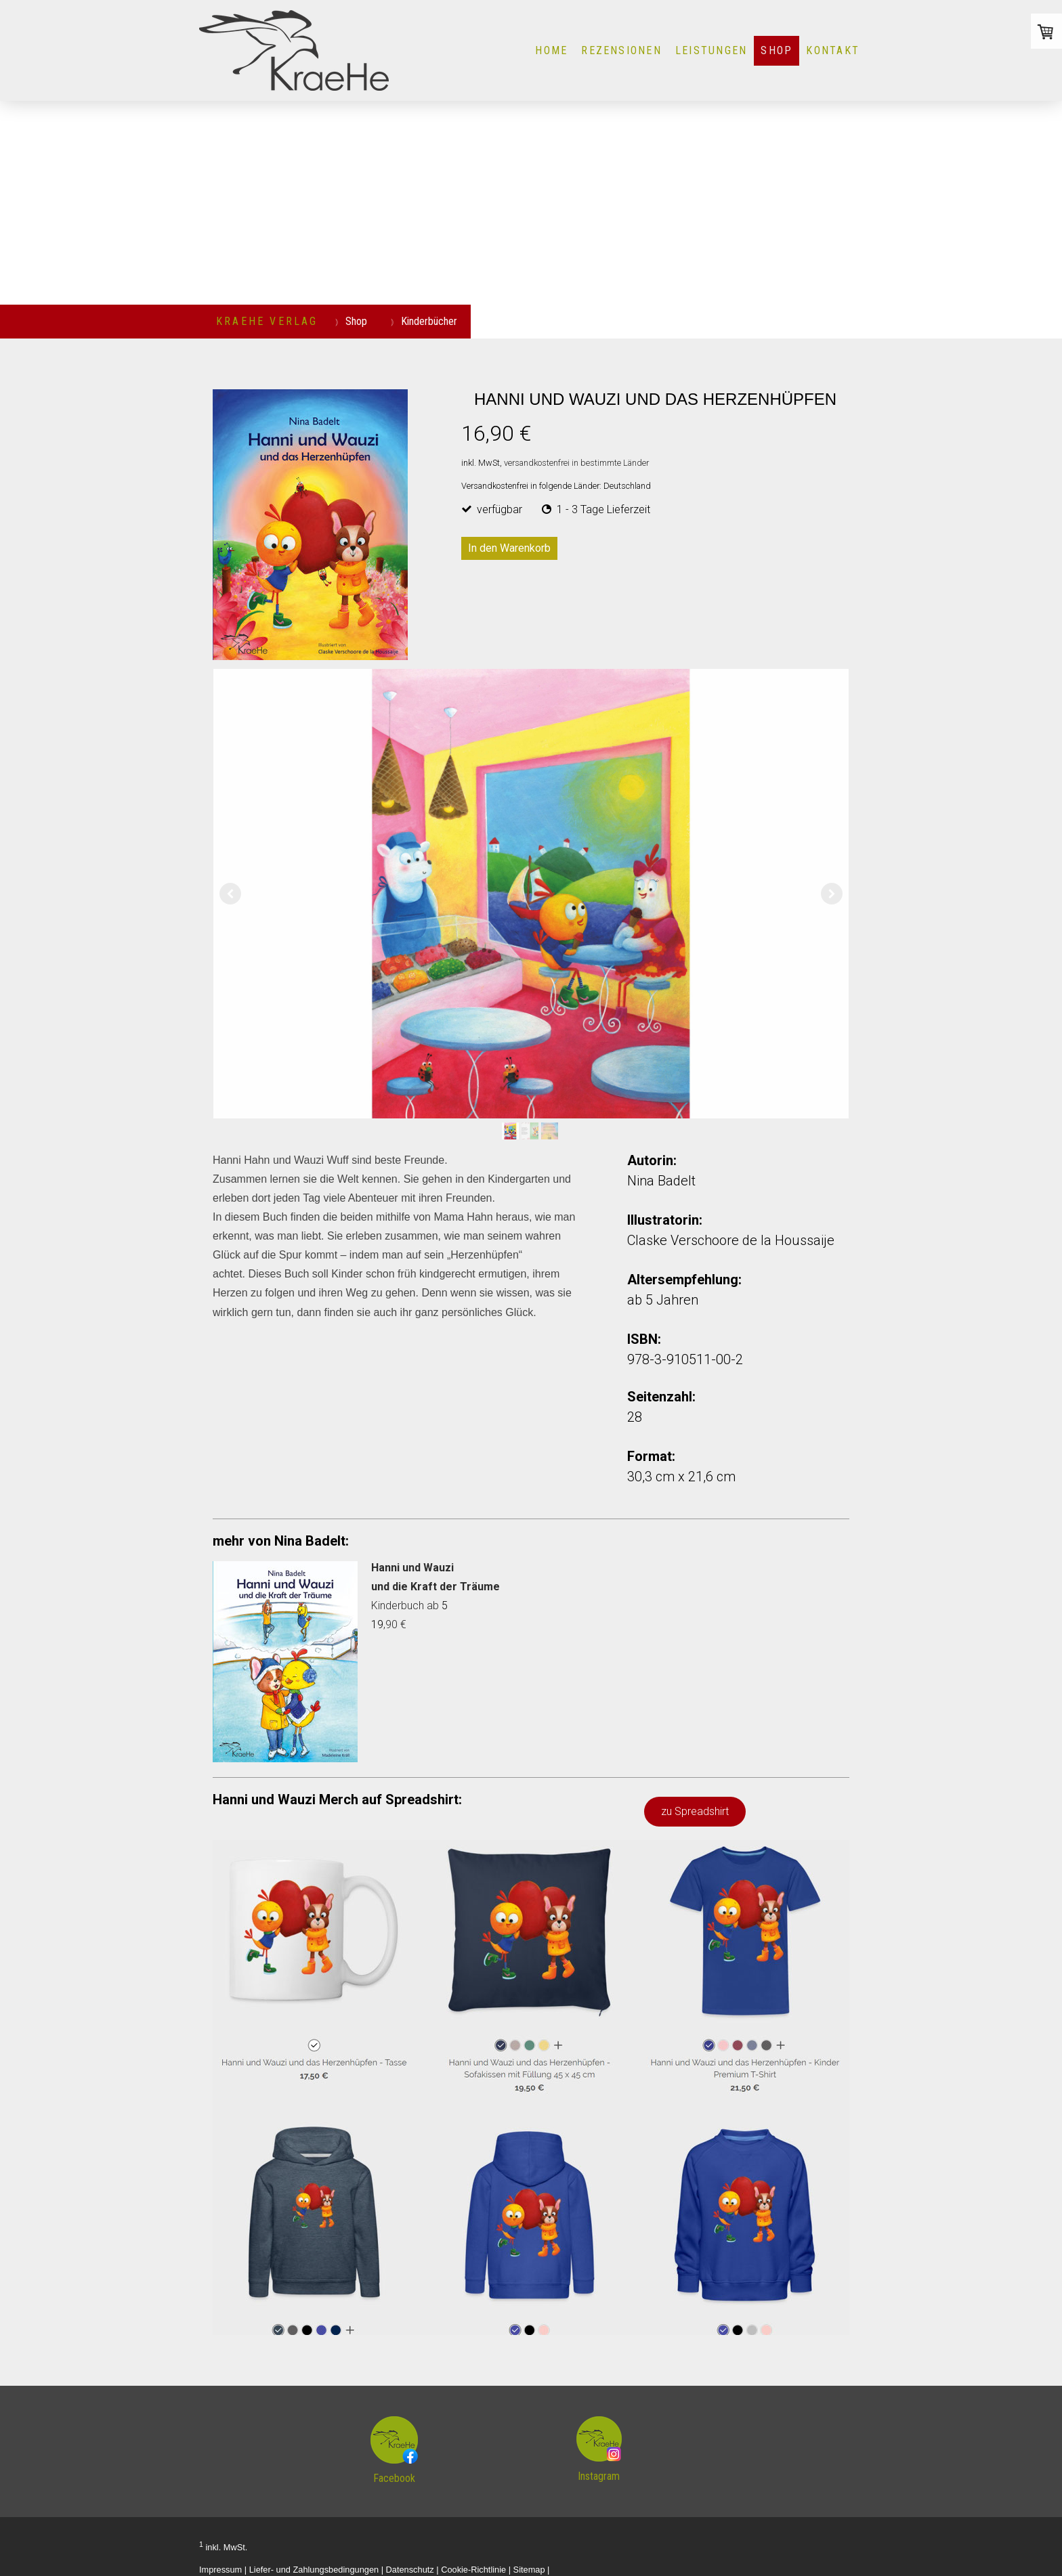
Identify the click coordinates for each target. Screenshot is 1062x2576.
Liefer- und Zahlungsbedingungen (314, 2569)
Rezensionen (621, 50)
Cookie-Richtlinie (473, 2569)
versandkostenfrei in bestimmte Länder (576, 463)
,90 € (394, 1624)
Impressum (220, 2569)
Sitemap (529, 2569)
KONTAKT (832, 50)
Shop (776, 50)
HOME (551, 50)
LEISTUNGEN (711, 50)
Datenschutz (410, 2569)
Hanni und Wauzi (412, 1567)
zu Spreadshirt (695, 1811)
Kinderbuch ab (406, 1605)
